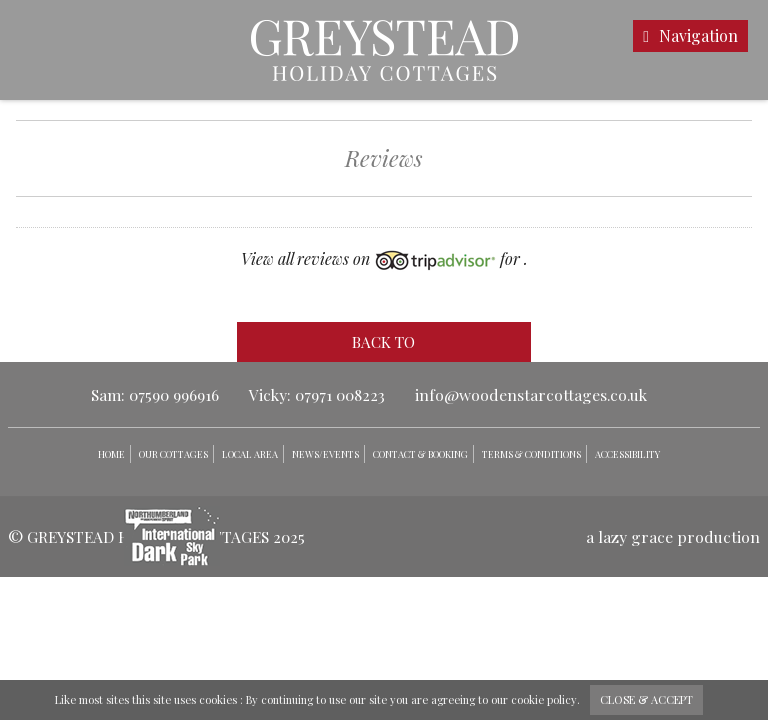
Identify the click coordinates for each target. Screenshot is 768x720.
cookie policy (544, 699)
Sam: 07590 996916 (155, 394)
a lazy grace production (673, 536)
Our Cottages (173, 454)
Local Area (250, 454)
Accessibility (627, 454)
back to (383, 342)
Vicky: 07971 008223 (317, 394)
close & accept (646, 699)
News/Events (325, 454)
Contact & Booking (420, 454)
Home (111, 454)
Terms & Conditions (531, 454)
